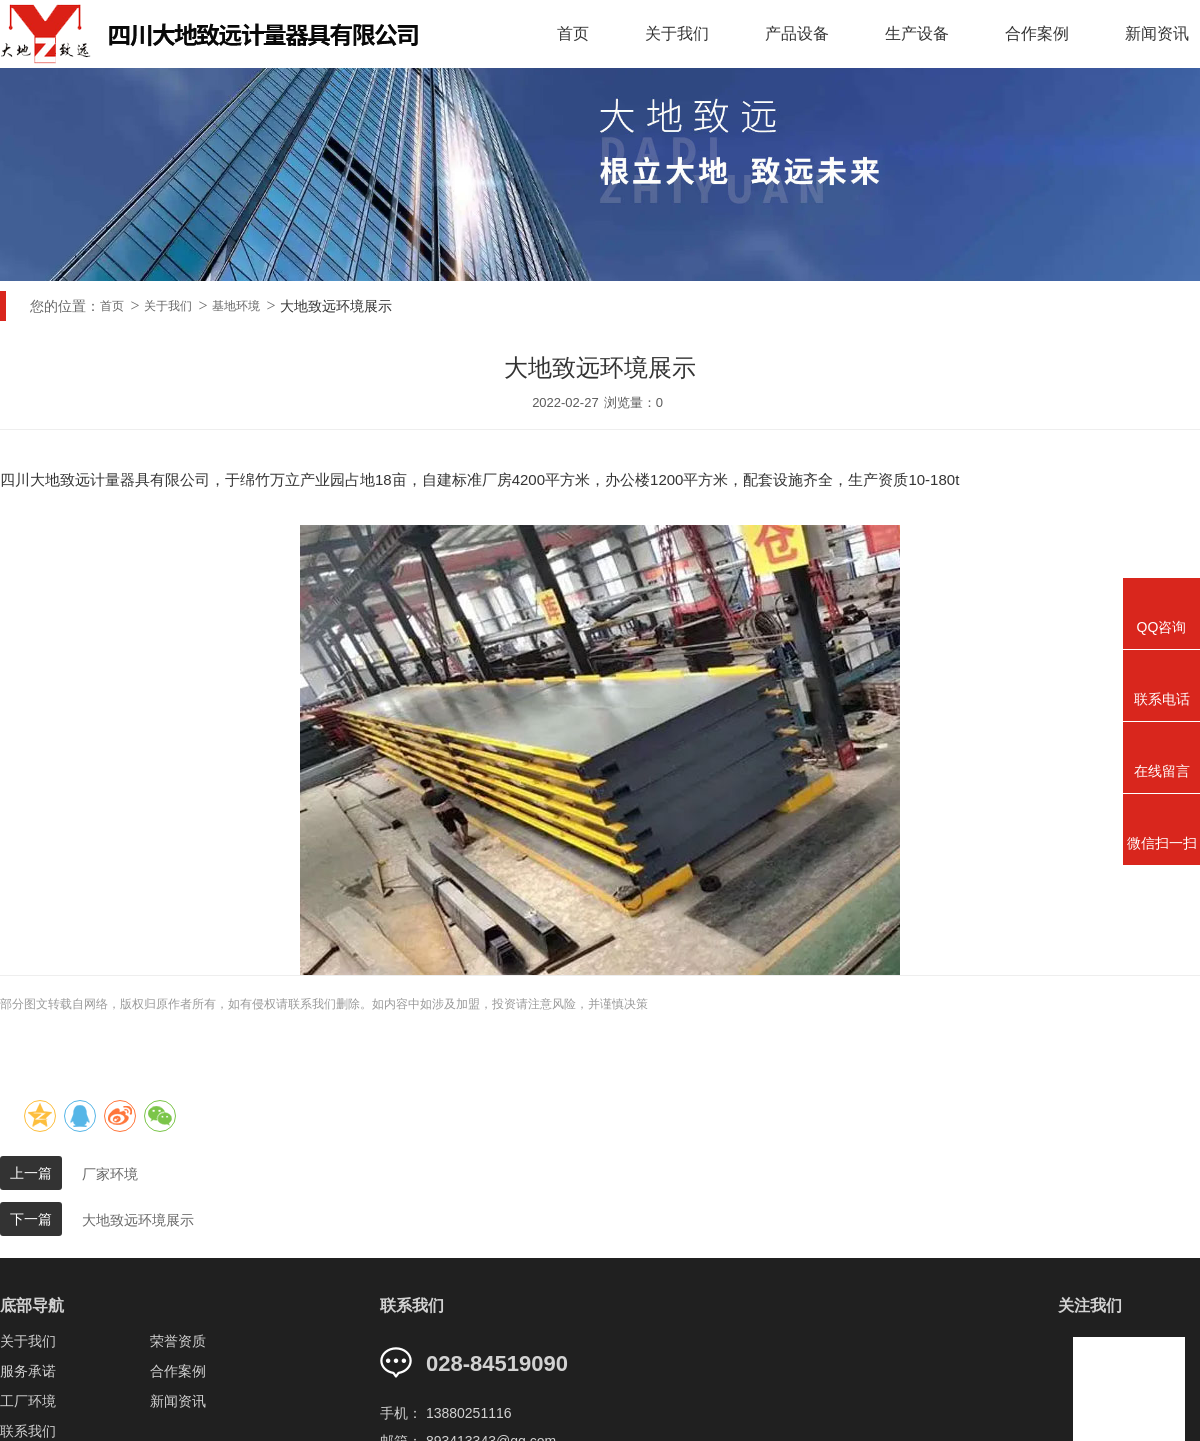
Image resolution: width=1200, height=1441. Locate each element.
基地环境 (236, 306)
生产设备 (917, 33)
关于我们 (680, 33)
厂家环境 (110, 1174)
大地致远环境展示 (138, 1220)
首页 (577, 33)
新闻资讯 (178, 1401)
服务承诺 (28, 1371)
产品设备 (798, 33)
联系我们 (28, 1431)
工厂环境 (28, 1401)
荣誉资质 (178, 1341)
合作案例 (1036, 33)
